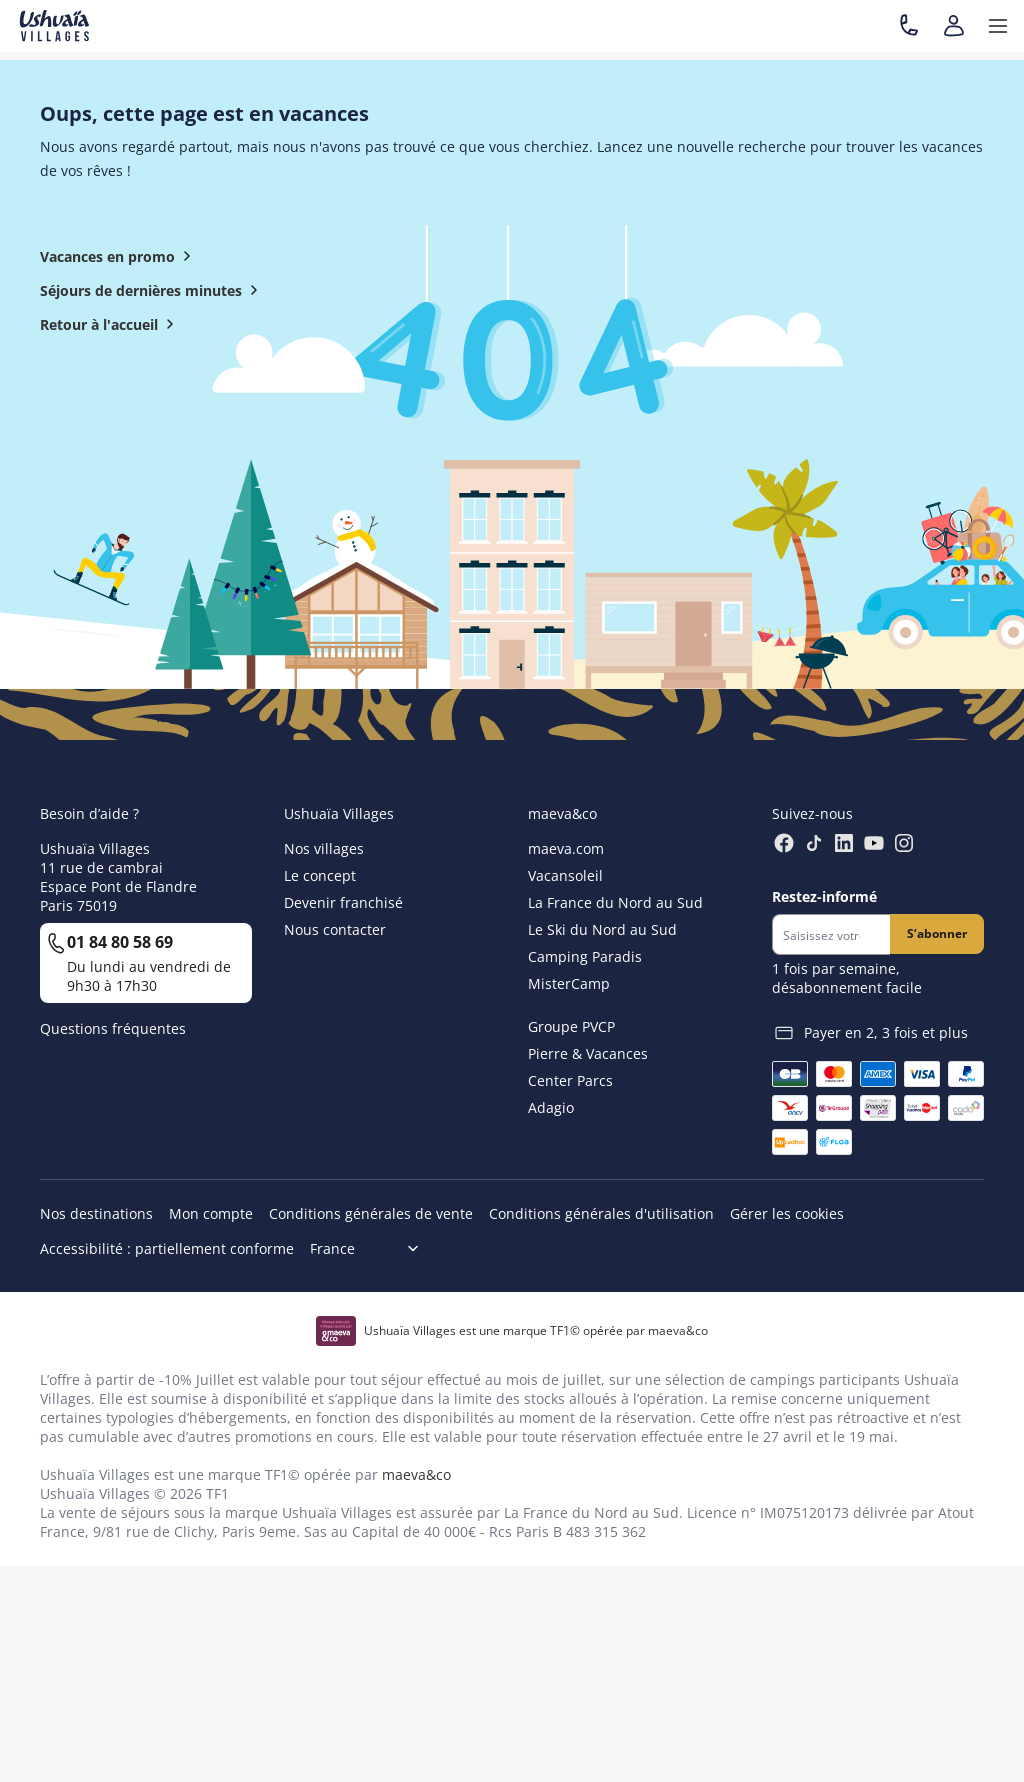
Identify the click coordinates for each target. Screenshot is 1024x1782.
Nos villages (324, 848)
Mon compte (211, 1213)
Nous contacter (335, 929)
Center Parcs (570, 1080)
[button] (998, 26)
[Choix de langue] (372, 1248)
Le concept (320, 875)
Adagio (551, 1107)
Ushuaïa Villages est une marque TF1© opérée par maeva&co (536, 1330)
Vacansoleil (565, 875)
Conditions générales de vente (371, 1213)
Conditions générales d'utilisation (601, 1213)
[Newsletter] (831, 934)
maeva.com (566, 848)
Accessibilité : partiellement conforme (167, 1248)
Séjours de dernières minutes (153, 290)
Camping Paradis (585, 956)
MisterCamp (569, 983)
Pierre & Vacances (588, 1053)
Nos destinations (96, 1213)
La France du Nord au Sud (615, 902)
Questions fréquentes (113, 1028)
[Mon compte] (954, 26)
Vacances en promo (119, 256)
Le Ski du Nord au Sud (602, 929)
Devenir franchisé (343, 902)
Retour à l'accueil (111, 324)
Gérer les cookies (787, 1213)
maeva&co (416, 1474)
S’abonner (937, 933)
